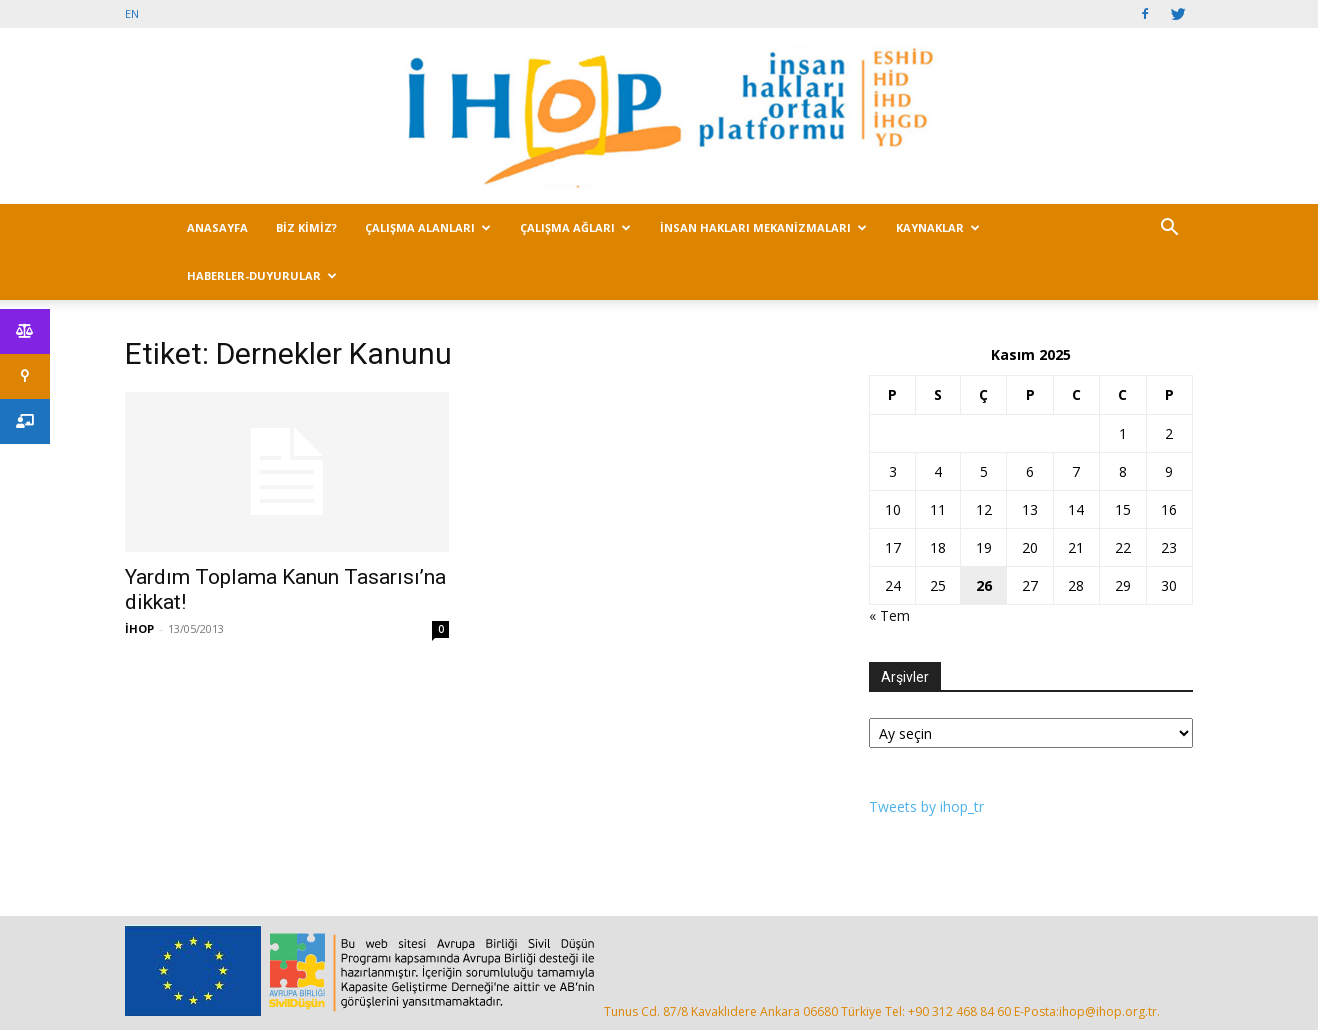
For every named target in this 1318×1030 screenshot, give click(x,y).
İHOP (139, 628)
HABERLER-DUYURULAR (262, 275)
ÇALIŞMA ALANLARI (428, 227)
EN (132, 13)
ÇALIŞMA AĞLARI (575, 227)
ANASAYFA (217, 227)
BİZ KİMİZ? (306, 227)
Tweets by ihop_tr (926, 806)
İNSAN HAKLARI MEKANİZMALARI (763, 227)
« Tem (889, 615)
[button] (1169, 229)
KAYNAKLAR (938, 227)
